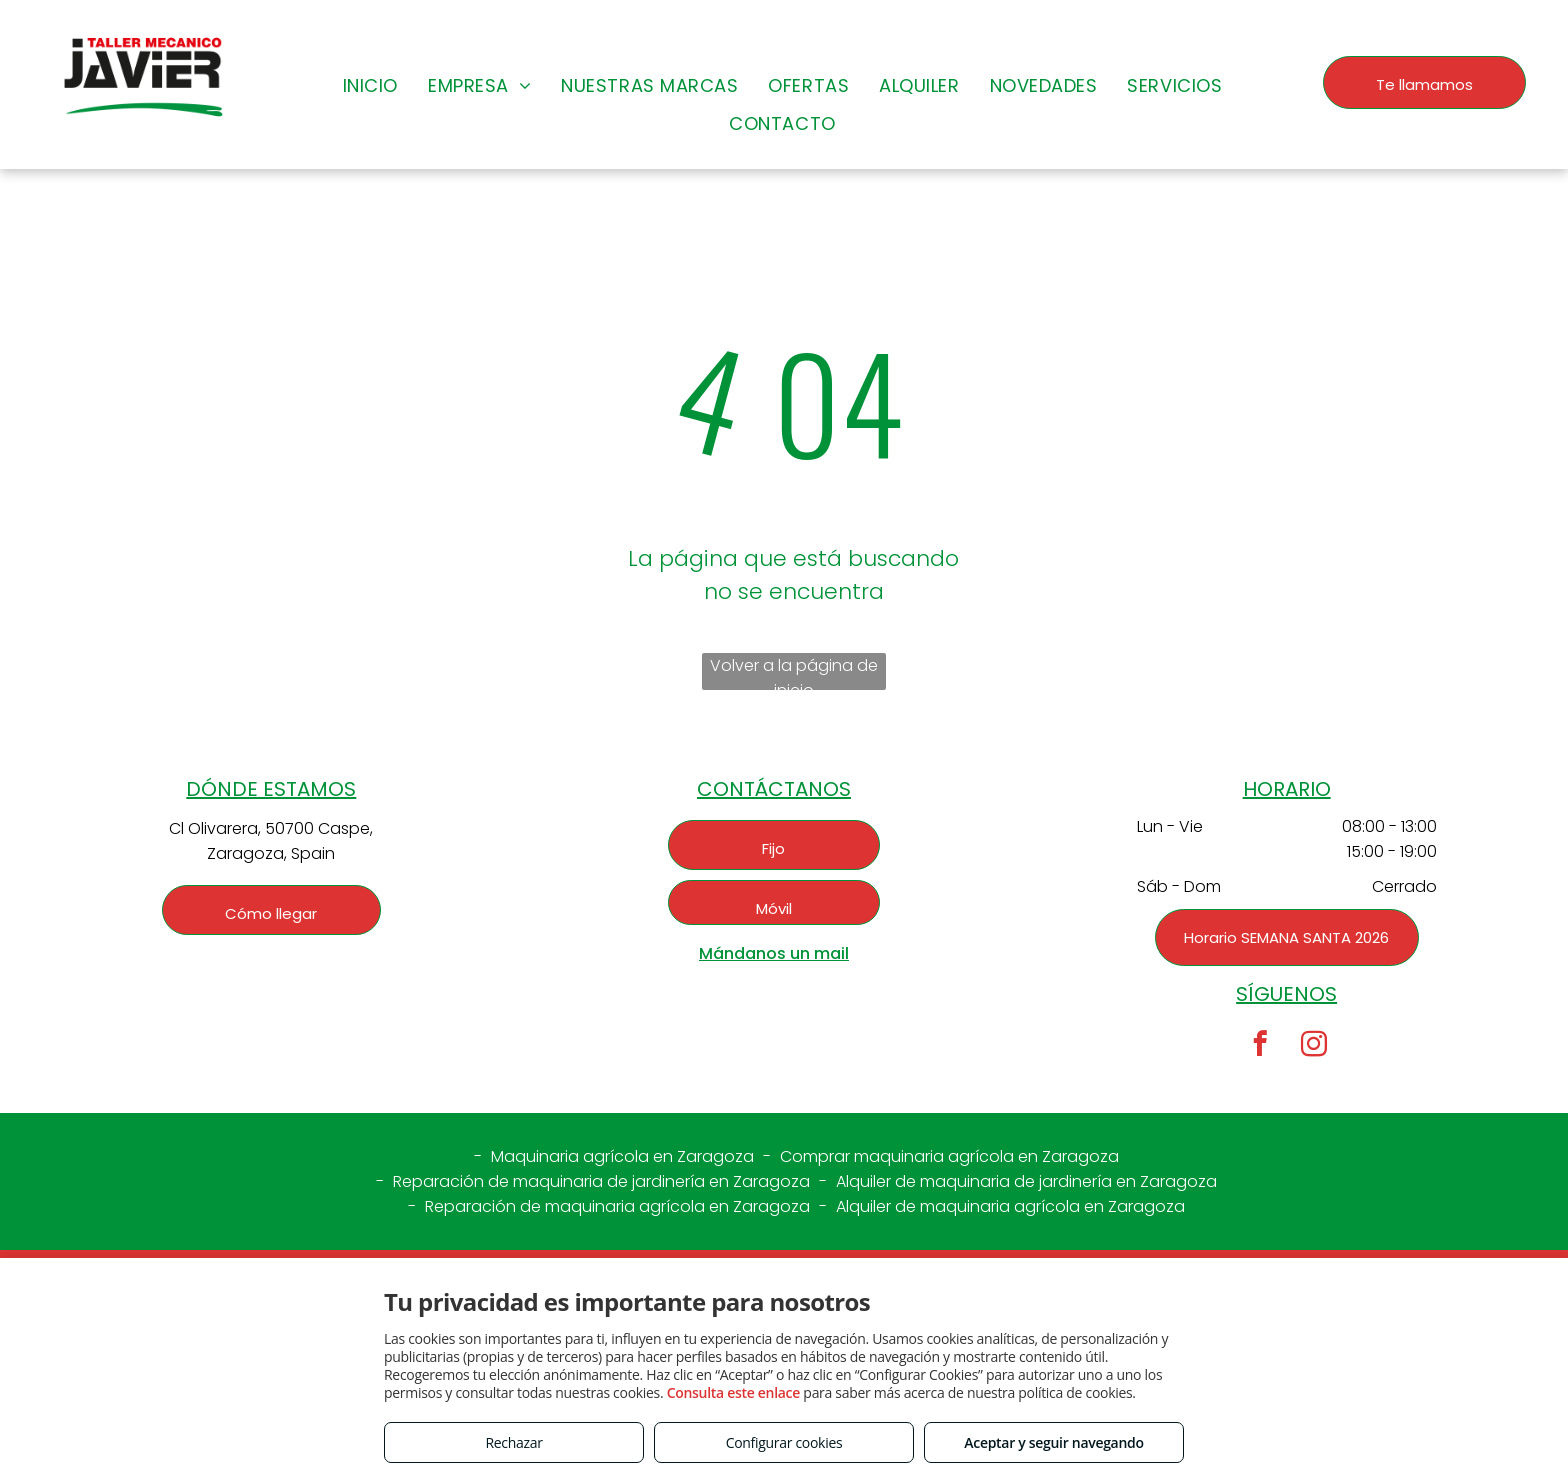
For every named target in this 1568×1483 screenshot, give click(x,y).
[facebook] (1259, 1047)
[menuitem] (370, 85)
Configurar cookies (784, 1442)
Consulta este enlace (733, 1392)
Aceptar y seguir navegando (1053, 1442)
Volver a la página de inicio (794, 672)
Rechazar (513, 1442)
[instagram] (1313, 1047)
